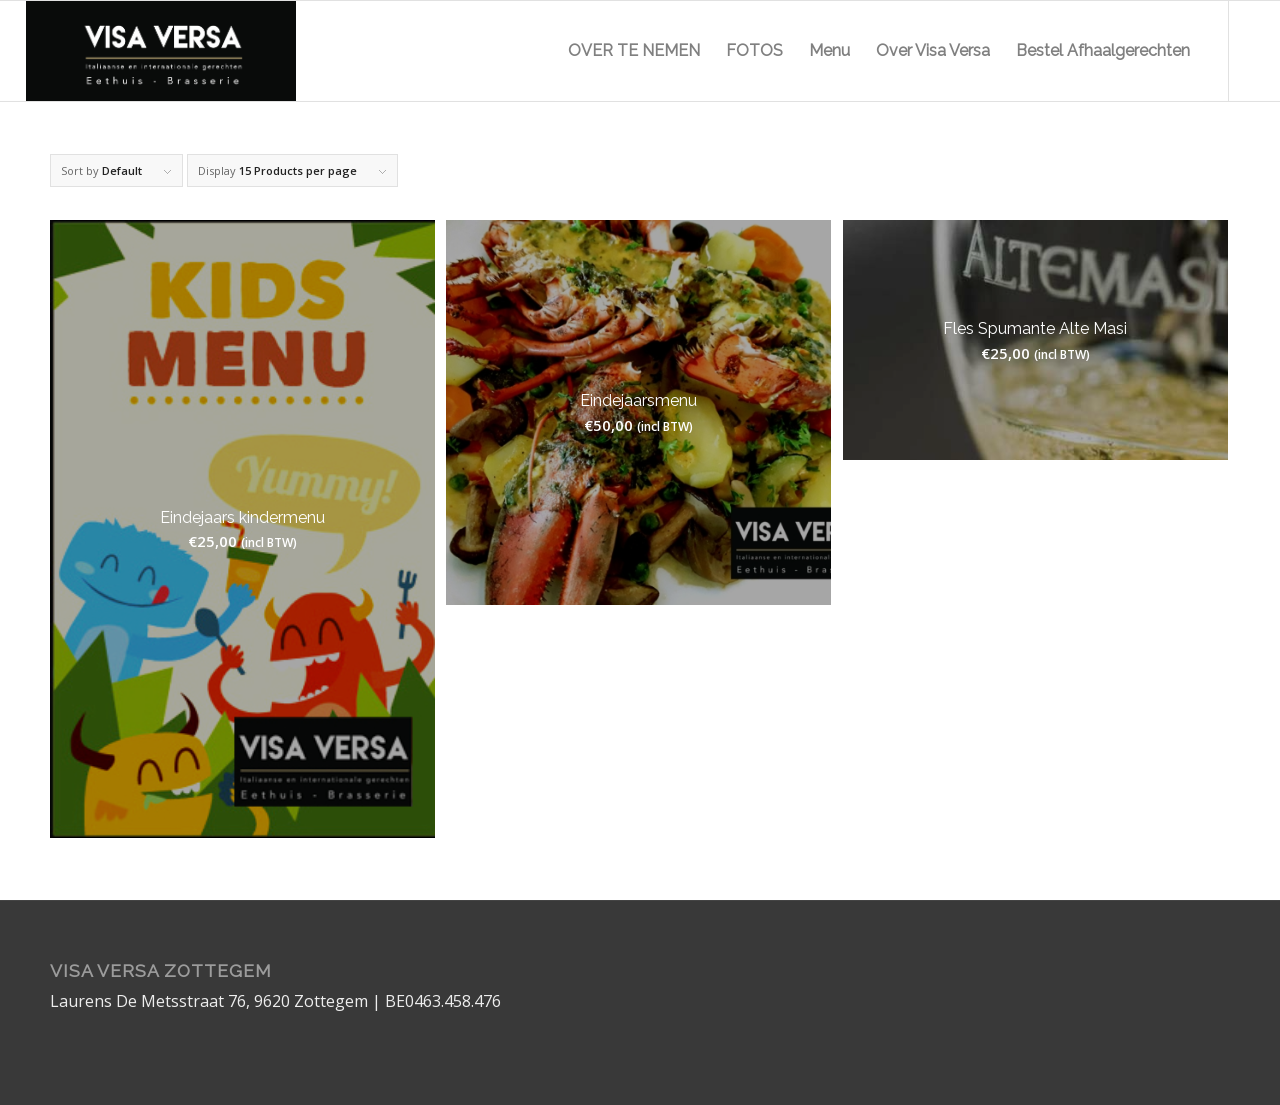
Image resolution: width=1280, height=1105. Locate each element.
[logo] (161, 51)
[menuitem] (634, 51)
